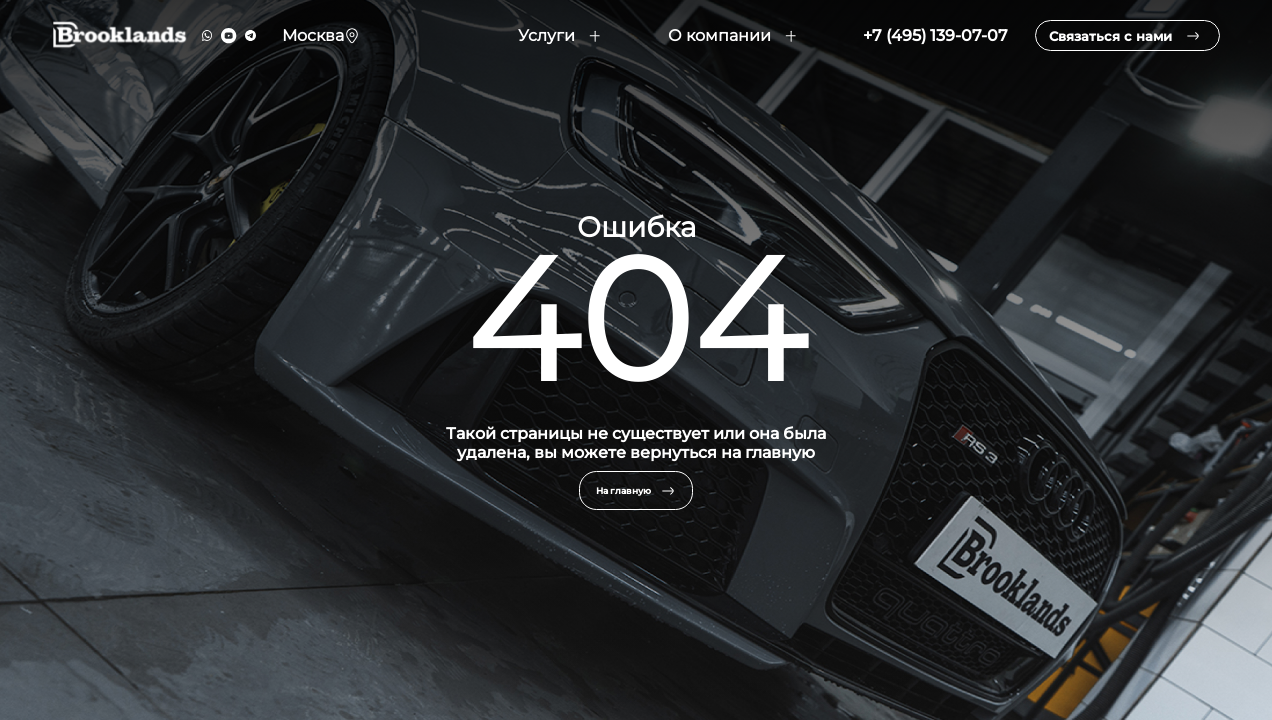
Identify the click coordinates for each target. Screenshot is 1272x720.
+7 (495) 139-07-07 (908, 46)
